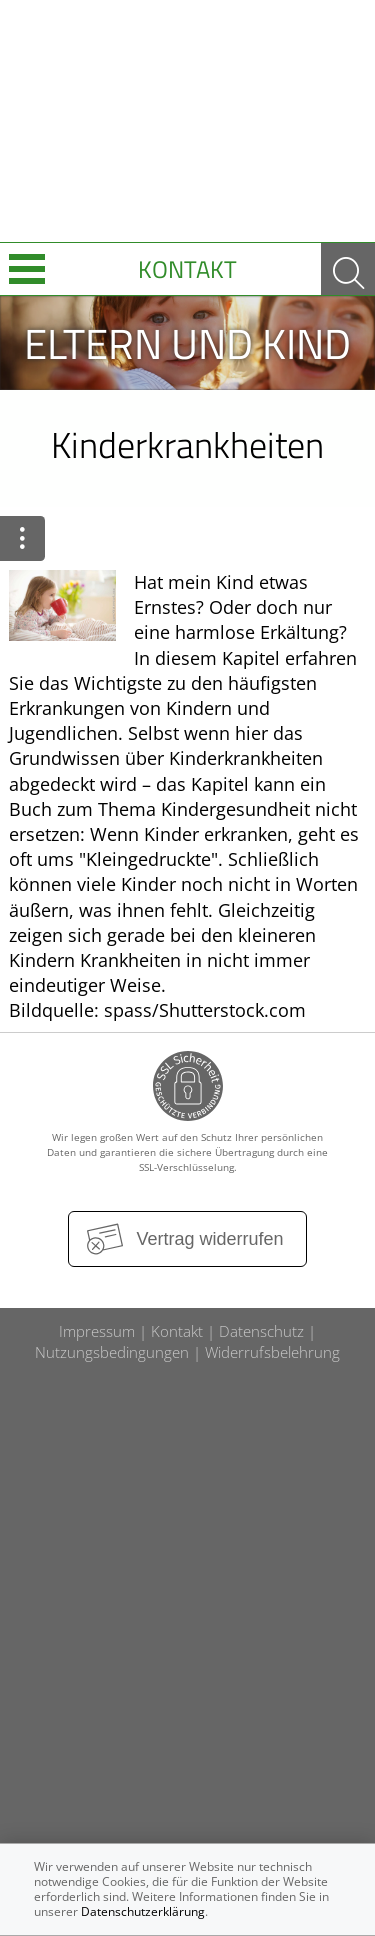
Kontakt (187, 269)
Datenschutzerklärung (143, 1911)
